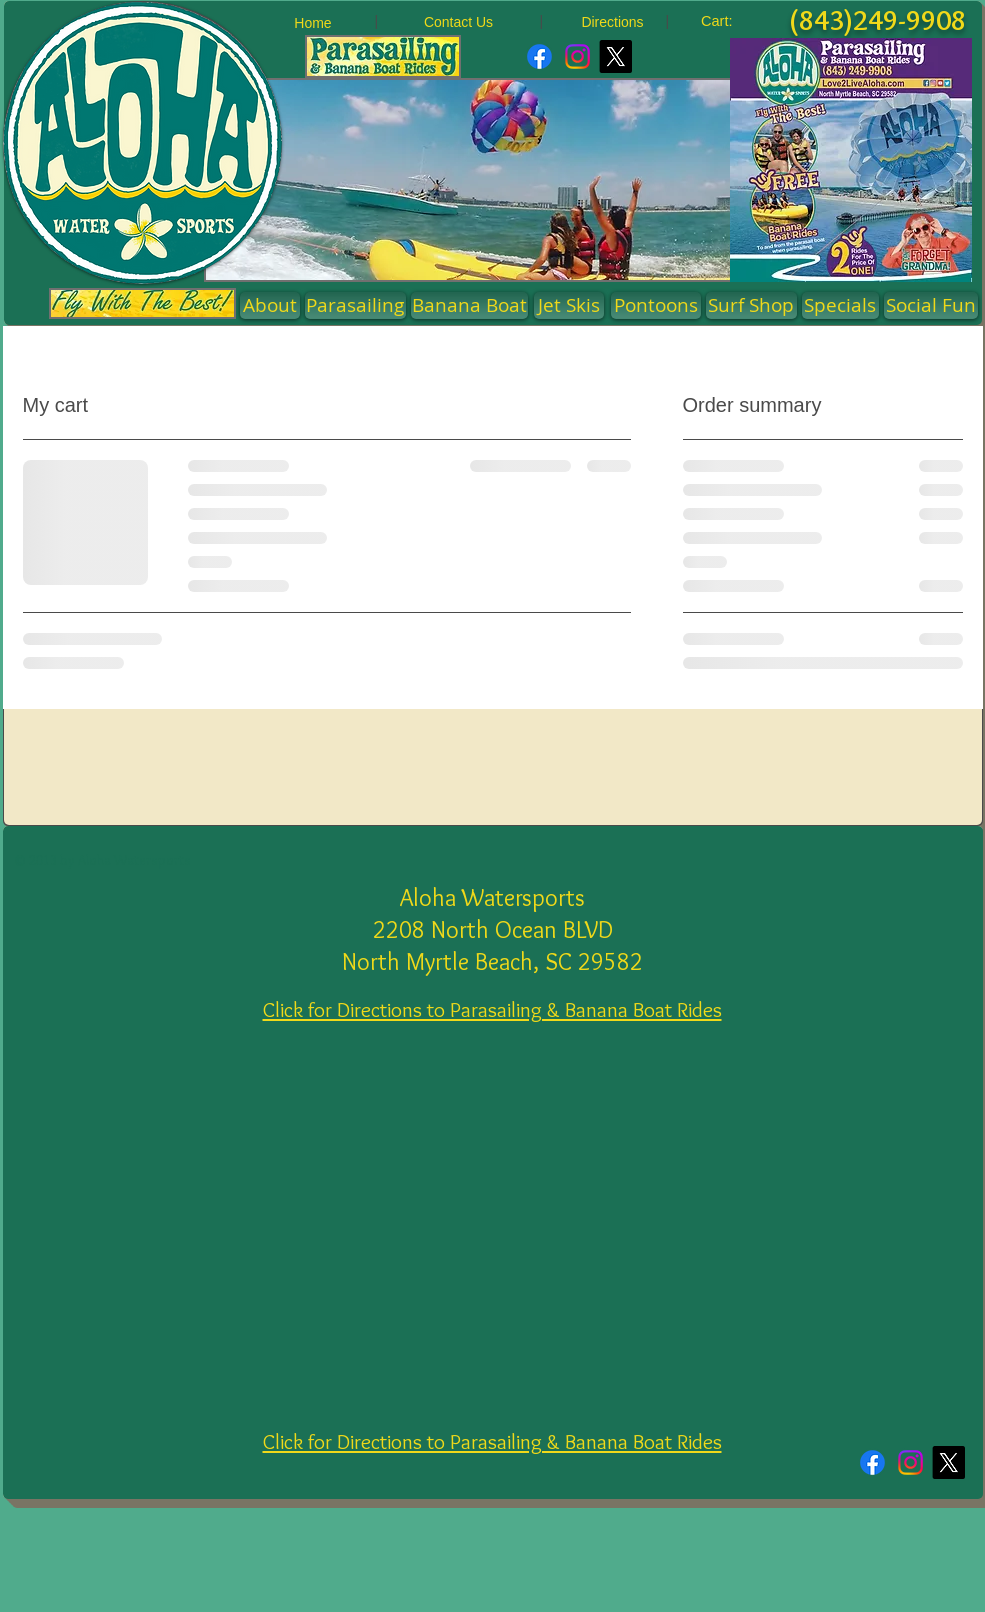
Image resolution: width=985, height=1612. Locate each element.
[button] (656, 305)
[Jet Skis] (569, 305)
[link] (729, 21)
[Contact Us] (459, 22)
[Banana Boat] (469, 305)
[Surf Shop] (751, 305)
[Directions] (613, 22)
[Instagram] (577, 56)
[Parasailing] (355, 305)
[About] (270, 305)
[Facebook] (539, 56)
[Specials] (840, 305)
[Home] (313, 23)
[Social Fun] (931, 305)
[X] (615, 56)
